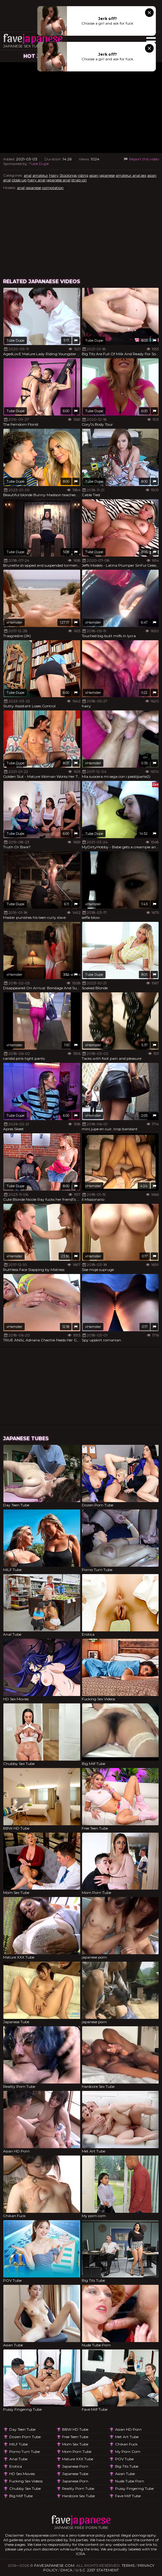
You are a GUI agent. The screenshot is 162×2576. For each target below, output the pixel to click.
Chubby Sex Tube (25, 2488)
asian (93, 175)
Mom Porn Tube (76, 2451)
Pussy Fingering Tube (134, 2488)
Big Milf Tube (21, 2496)
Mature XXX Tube (77, 2459)
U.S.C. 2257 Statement (97, 2570)
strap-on (79, 180)
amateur (40, 175)
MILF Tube (18, 2444)
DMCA (66, 2570)
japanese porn (75, 2466)
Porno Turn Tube (24, 2451)
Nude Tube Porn (129, 2481)
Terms (128, 2565)
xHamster (14, 622)
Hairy (54, 175)
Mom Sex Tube (75, 2444)
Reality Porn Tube (78, 2488)
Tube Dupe (39, 163)
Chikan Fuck (126, 2444)
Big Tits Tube (126, 2466)
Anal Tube (18, 2459)
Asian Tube (125, 2473)
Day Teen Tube (22, 2429)
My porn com (127, 2451)
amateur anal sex (131, 175)
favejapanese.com (54, 2565)
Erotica (15, 2466)
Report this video (141, 159)
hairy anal (36, 180)
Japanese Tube (75, 2473)
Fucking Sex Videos (26, 2481)
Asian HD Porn (128, 2429)
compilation (53, 187)
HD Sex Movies (22, 2473)
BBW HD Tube (75, 2429)
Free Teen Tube (75, 2436)
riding (83, 175)
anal (27, 175)
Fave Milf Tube (128, 2496)
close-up (19, 180)
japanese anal (58, 180)
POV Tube (124, 2459)
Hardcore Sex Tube (78, 2496)
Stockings (68, 175)
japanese (107, 175)
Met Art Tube (127, 2436)
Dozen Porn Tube (25, 2436)
